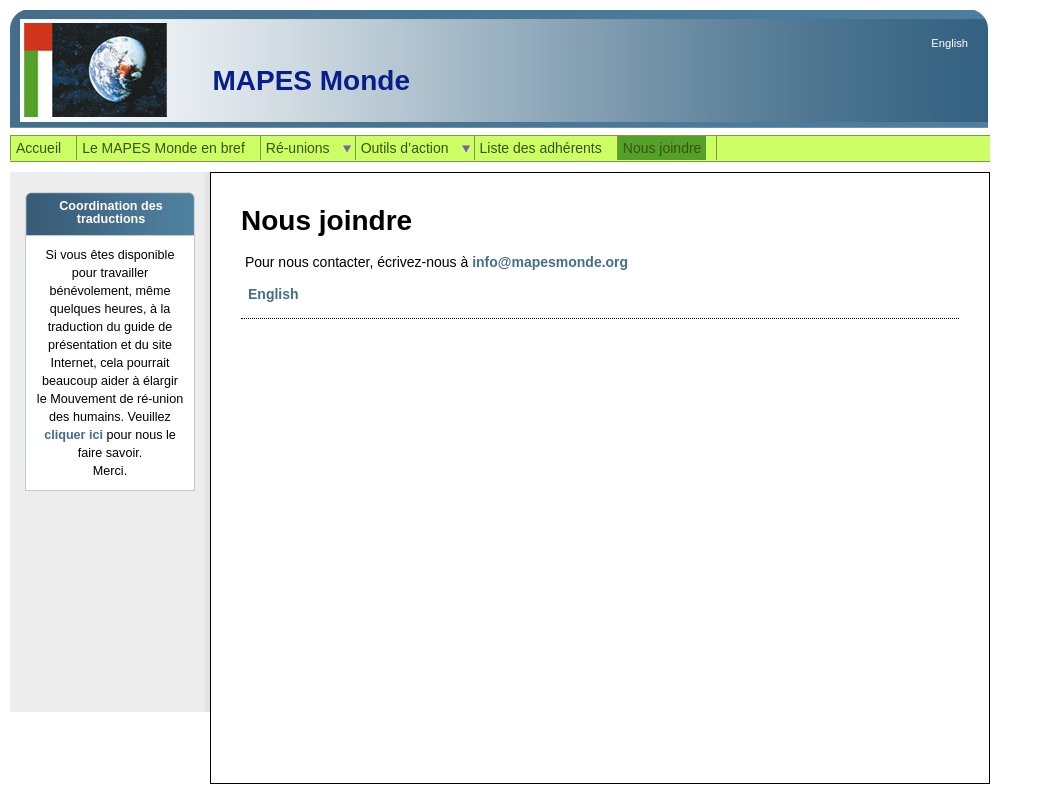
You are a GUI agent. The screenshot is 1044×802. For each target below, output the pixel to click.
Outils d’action (405, 148)
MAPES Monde (311, 80)
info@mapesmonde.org (550, 262)
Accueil (38, 148)
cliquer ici (73, 435)
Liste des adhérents (541, 148)
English (949, 43)
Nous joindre (662, 148)
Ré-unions (298, 148)
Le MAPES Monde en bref (163, 148)
